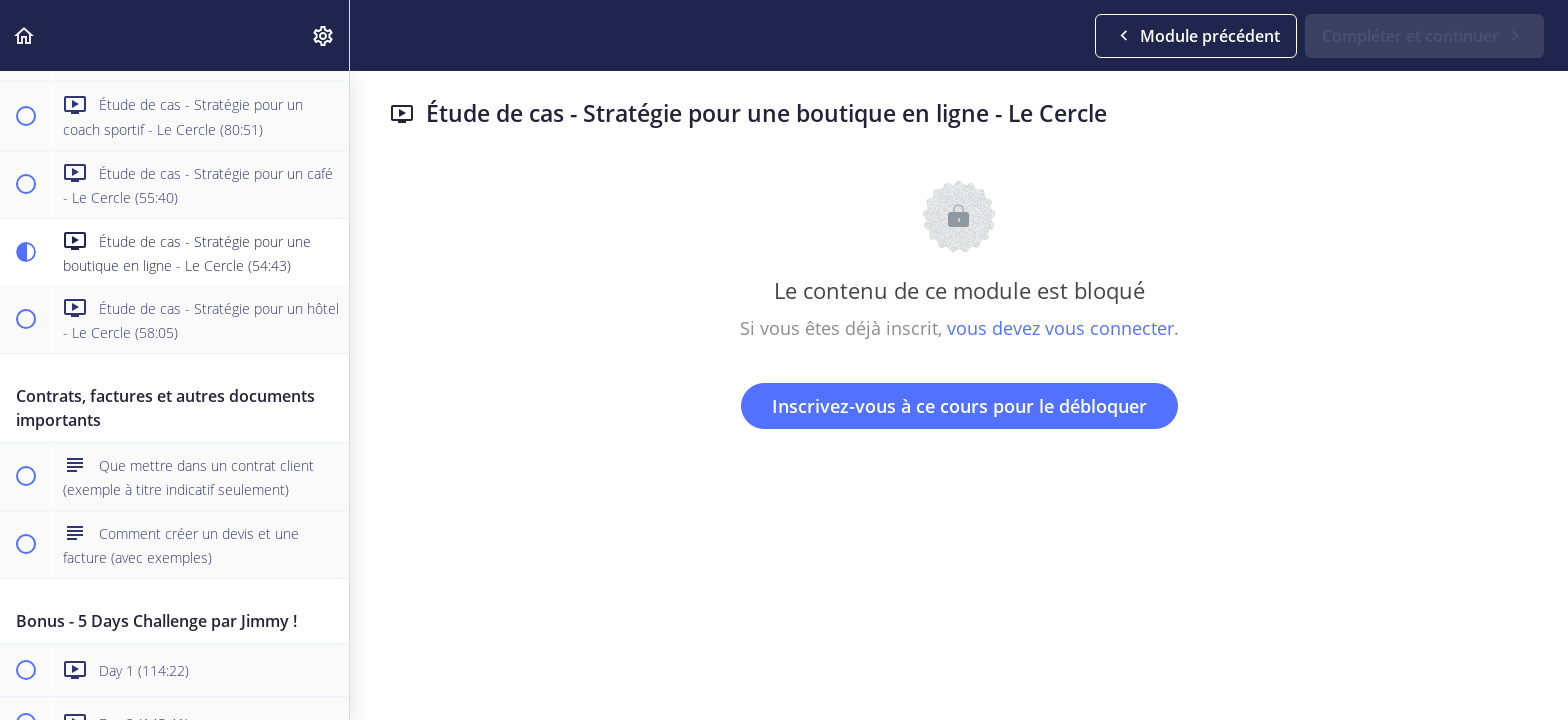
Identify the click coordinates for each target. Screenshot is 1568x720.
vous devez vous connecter (1060, 328)
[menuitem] (324, 35)
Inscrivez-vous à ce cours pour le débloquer (959, 406)
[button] (25, 35)
